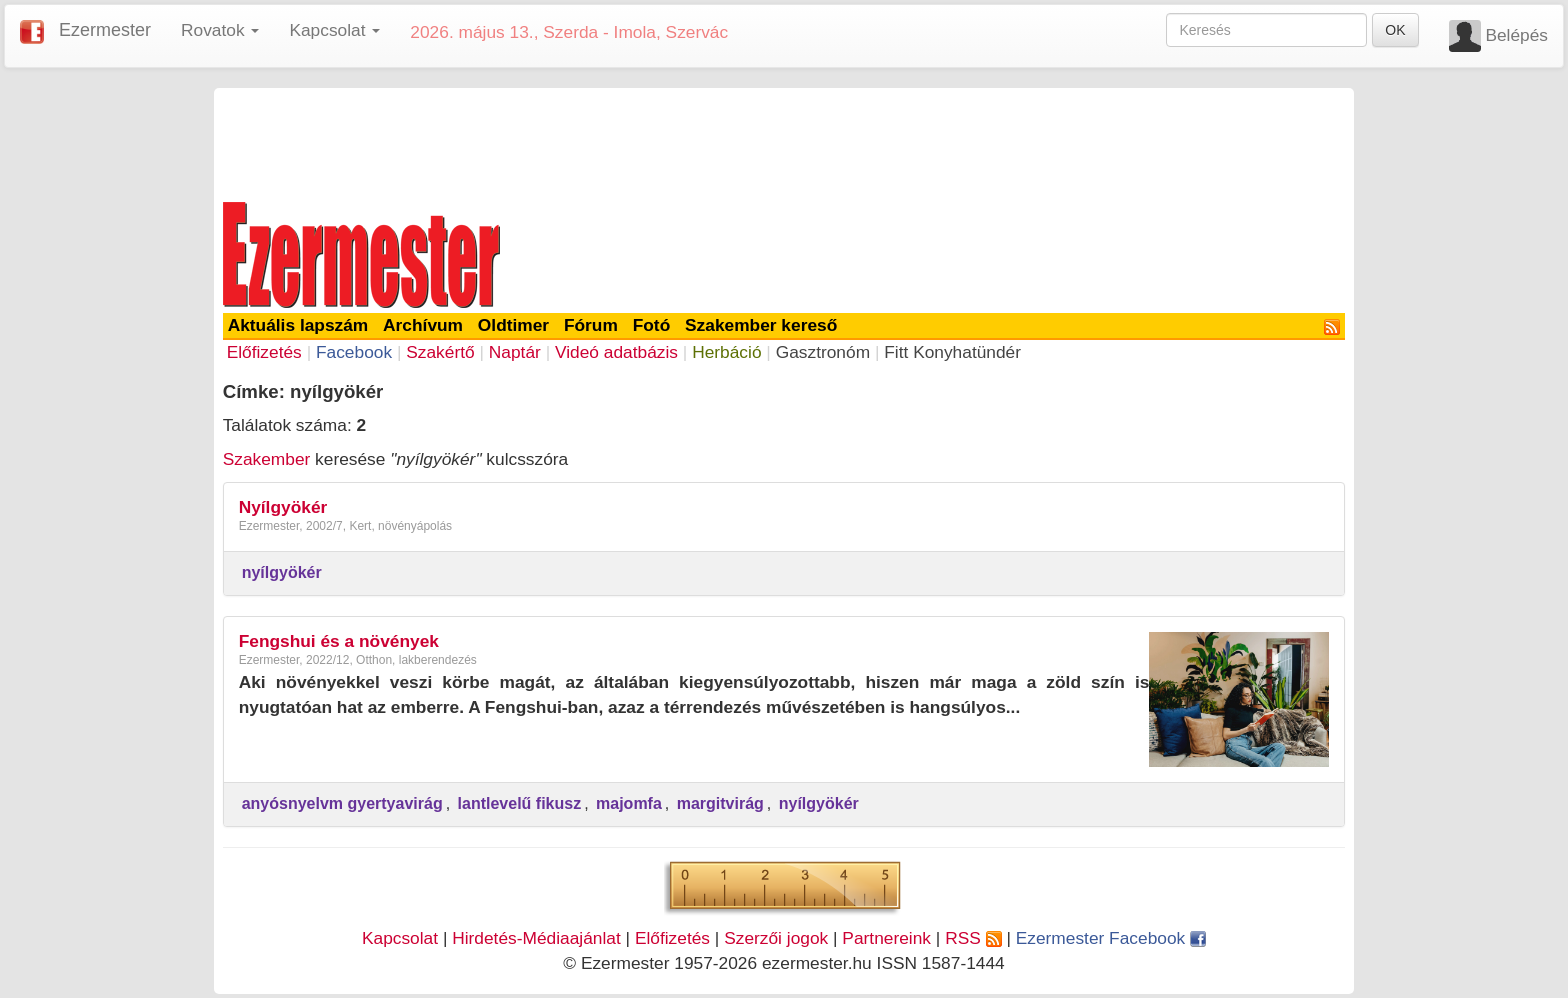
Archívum (423, 325)
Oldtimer (513, 325)
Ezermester (105, 30)
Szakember (267, 459)
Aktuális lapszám (298, 325)
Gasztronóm (823, 352)
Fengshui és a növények (339, 641)
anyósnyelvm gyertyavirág (342, 803)
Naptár (515, 352)
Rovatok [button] (220, 30)
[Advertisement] (784, 142)
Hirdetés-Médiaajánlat (536, 938)
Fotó (652, 325)
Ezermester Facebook (1111, 938)
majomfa (629, 803)
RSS (973, 938)
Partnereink (886, 938)
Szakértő (440, 352)
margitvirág (720, 803)
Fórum (591, 325)
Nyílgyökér (283, 507)
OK (1395, 30)
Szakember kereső (761, 325)
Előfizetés (264, 352)
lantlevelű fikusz (520, 803)
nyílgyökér (282, 572)
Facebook (354, 352)
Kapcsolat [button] (334, 30)
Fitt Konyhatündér (952, 352)
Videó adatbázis (616, 352)
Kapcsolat (400, 938)
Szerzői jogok (776, 938)
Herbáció (726, 352)
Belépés (1516, 35)
